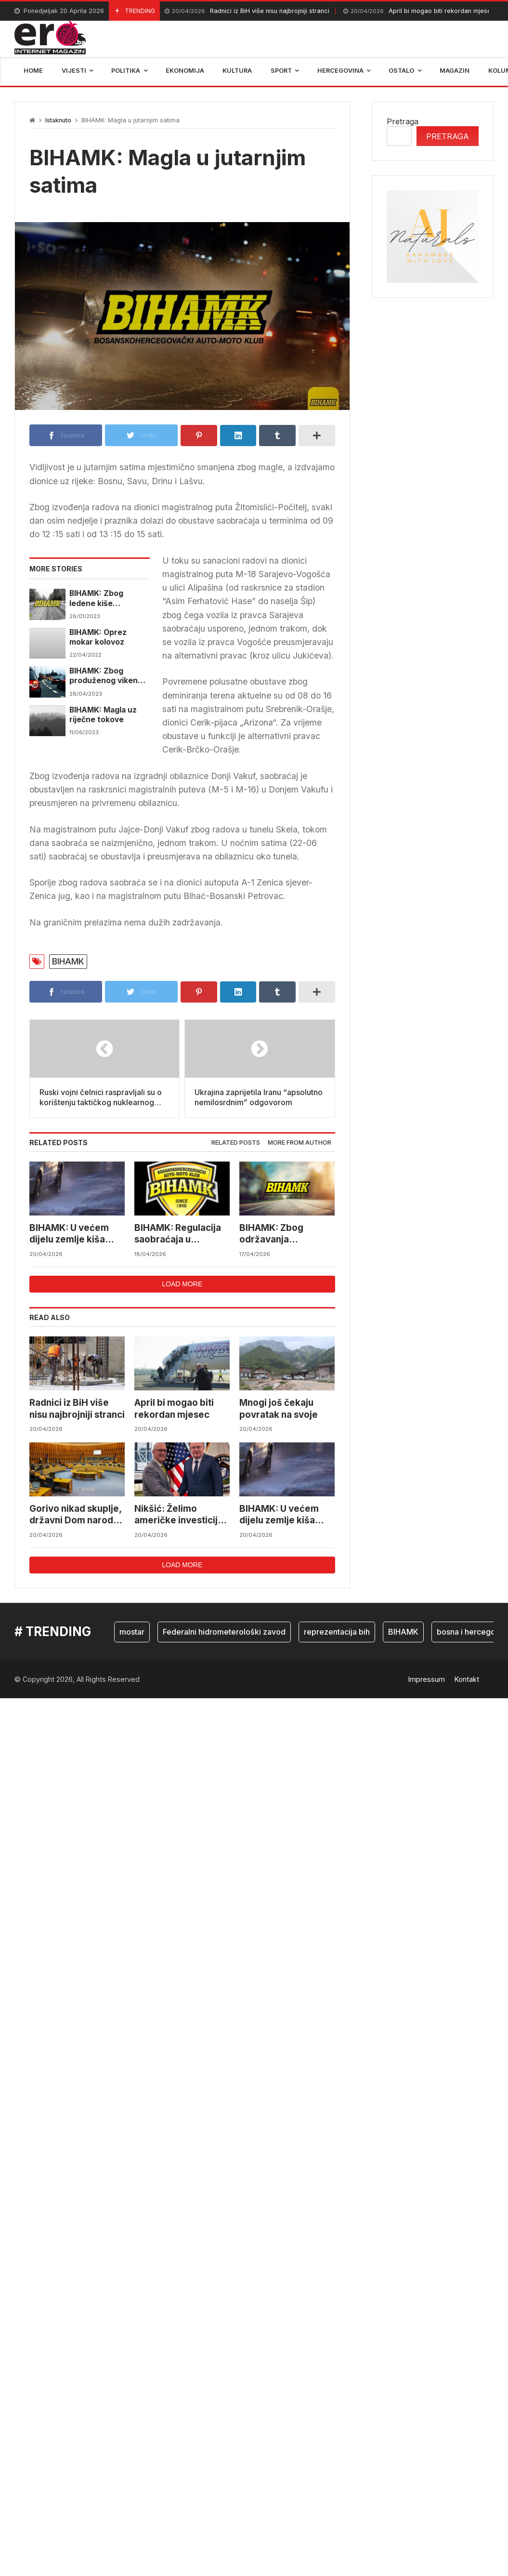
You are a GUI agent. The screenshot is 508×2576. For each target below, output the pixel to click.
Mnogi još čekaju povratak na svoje (278, 1408)
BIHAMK (68, 961)
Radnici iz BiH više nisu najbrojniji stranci (247, 11)
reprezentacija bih (337, 1632)
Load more (182, 1284)
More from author (299, 1142)
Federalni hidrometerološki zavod (224, 1632)
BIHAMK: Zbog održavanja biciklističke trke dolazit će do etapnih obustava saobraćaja (285, 1234)
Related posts (235, 1142)
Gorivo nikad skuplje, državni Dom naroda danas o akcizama (75, 1515)
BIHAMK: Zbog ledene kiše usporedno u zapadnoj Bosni (97, 598)
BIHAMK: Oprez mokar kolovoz (98, 637)
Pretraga (402, 121)
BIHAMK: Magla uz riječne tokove (103, 714)
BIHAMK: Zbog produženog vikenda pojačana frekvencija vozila (108, 676)
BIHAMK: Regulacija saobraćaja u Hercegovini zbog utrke (177, 1234)
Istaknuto (58, 120)
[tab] (236, 1143)
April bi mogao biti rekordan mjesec (419, 11)
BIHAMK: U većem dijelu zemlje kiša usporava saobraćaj (73, 1234)
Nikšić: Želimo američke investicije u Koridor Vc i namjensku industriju (179, 1515)
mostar (131, 1632)
